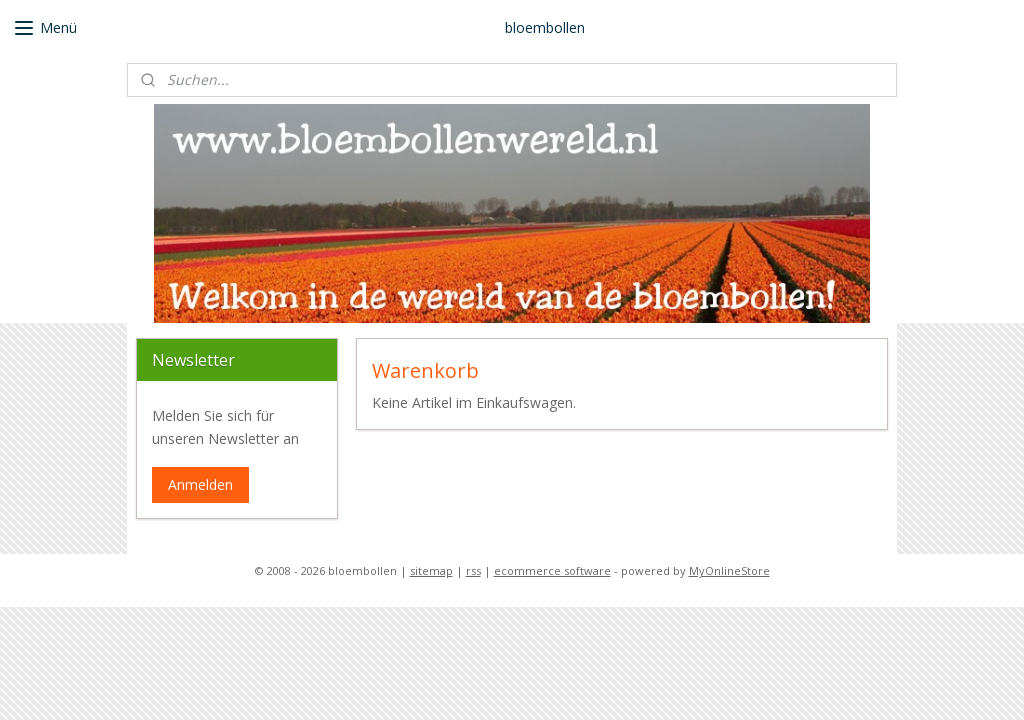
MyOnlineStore (729, 570)
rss (473, 570)
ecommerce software (552, 570)
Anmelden (200, 484)
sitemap (431, 570)
